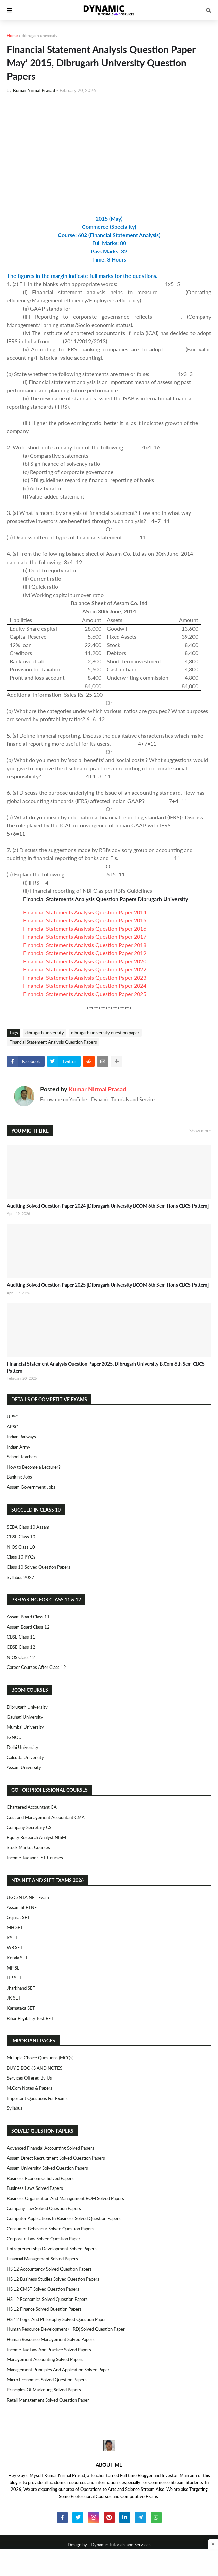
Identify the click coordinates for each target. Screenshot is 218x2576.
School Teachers (22, 1456)
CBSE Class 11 (21, 1637)
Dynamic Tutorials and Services (121, 2544)
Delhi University (22, 1747)
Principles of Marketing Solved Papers (44, 2389)
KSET (12, 1937)
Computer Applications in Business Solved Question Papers (64, 2218)
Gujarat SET (18, 1917)
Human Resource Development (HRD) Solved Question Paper (66, 2329)
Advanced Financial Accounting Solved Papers (50, 2148)
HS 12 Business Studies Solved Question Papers (53, 2279)
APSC (12, 1426)
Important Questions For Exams (37, 2098)
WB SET (15, 1947)
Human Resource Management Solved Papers (51, 2339)
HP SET (14, 1977)
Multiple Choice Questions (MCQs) (40, 2057)
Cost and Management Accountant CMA (46, 1817)
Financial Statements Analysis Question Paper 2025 (84, 994)
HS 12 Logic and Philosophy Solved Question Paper (56, 2319)
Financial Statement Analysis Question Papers (53, 1042)
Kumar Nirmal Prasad (97, 1089)
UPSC (12, 1416)
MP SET (14, 1968)
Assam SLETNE (22, 1907)
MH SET (15, 1927)
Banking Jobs (19, 1477)
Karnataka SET (21, 2008)
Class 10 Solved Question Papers (38, 1567)
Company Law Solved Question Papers (44, 2208)
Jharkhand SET (21, 1988)
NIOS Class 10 (21, 1547)
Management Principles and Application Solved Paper (58, 2369)
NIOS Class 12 (21, 1657)
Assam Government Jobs (31, 1487)
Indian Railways (21, 1436)
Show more (200, 1130)
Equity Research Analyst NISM (36, 1837)
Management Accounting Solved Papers (45, 2359)
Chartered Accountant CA (32, 1807)
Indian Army (18, 1447)
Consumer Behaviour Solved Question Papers (50, 2228)
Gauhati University (25, 1717)
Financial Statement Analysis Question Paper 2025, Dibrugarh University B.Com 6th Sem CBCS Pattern (106, 1367)
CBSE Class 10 (21, 1536)
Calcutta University (25, 1757)
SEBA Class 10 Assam (28, 1527)
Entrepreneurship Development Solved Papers (52, 2248)
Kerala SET (17, 1957)
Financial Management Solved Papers (42, 2258)
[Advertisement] (109, 150)
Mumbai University (25, 1727)
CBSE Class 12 (21, 1647)
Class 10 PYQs (21, 1557)
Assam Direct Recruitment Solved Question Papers (56, 2158)
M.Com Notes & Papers (29, 2088)
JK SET (14, 1998)
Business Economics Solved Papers (40, 2178)
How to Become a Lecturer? (34, 1467)
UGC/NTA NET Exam (28, 1897)
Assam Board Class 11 (28, 1616)
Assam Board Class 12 (28, 1627)
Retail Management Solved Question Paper (48, 2400)
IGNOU (14, 1737)
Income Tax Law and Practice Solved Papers (49, 2349)
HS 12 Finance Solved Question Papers (44, 2309)
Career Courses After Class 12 (36, 1667)
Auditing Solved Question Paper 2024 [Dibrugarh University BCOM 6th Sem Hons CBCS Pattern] (108, 1206)
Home (12, 35)
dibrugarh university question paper (105, 1033)
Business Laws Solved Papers (35, 2188)
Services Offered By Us (29, 2078)
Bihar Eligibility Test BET (30, 2018)
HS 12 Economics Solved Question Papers (47, 2299)
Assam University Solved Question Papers (47, 2168)
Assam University (24, 1767)
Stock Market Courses (28, 1847)
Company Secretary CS (29, 1827)
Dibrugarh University (27, 1707)
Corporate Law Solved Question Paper (43, 2238)
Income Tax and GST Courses (35, 1857)
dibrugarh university (39, 35)
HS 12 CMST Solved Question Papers (43, 2289)
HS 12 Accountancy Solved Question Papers (49, 2269)
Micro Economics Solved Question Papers (47, 2379)
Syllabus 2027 (20, 1577)
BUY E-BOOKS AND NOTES (34, 2068)
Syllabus (14, 2108)
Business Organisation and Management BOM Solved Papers (65, 2198)
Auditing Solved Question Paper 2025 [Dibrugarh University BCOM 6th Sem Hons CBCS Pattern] (108, 1285)
